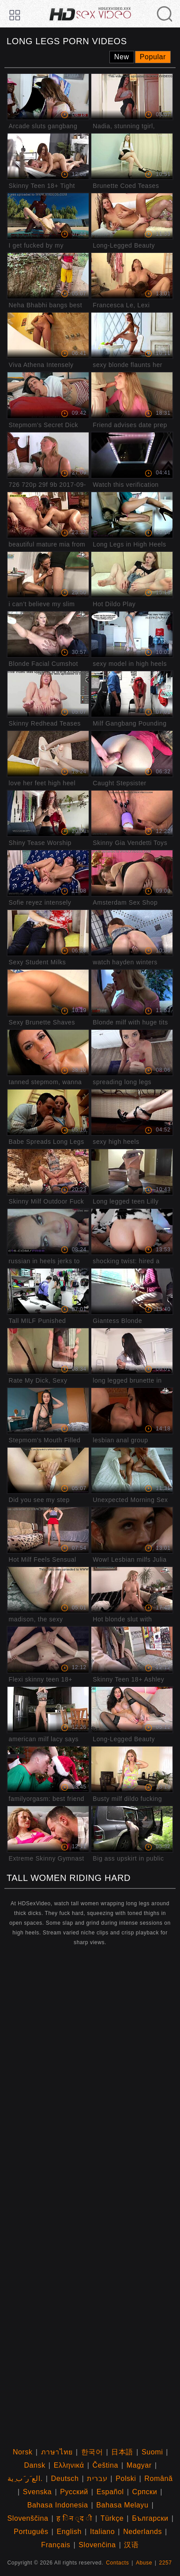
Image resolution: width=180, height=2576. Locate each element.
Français (55, 2545)
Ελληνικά (69, 2465)
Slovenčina (97, 2545)
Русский (74, 2492)
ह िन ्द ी (74, 2518)
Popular (153, 57)
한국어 (92, 2452)
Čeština (105, 2465)
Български (150, 2518)
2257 (165, 2563)
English (69, 2531)
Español (110, 2492)
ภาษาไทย (57, 2452)
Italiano (102, 2531)
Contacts (117, 2563)
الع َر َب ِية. (25, 2478)
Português (31, 2531)
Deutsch (65, 2478)
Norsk (23, 2452)
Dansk (34, 2465)
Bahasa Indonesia (57, 2505)
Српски (145, 2492)
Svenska (37, 2492)
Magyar (139, 2465)
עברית (97, 2478)
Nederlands (142, 2531)
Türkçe (112, 2518)
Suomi (152, 2452)
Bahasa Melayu (122, 2505)
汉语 (131, 2545)
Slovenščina (28, 2518)
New (121, 57)
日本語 (122, 2452)
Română (158, 2478)
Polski (126, 2478)
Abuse (144, 2563)
